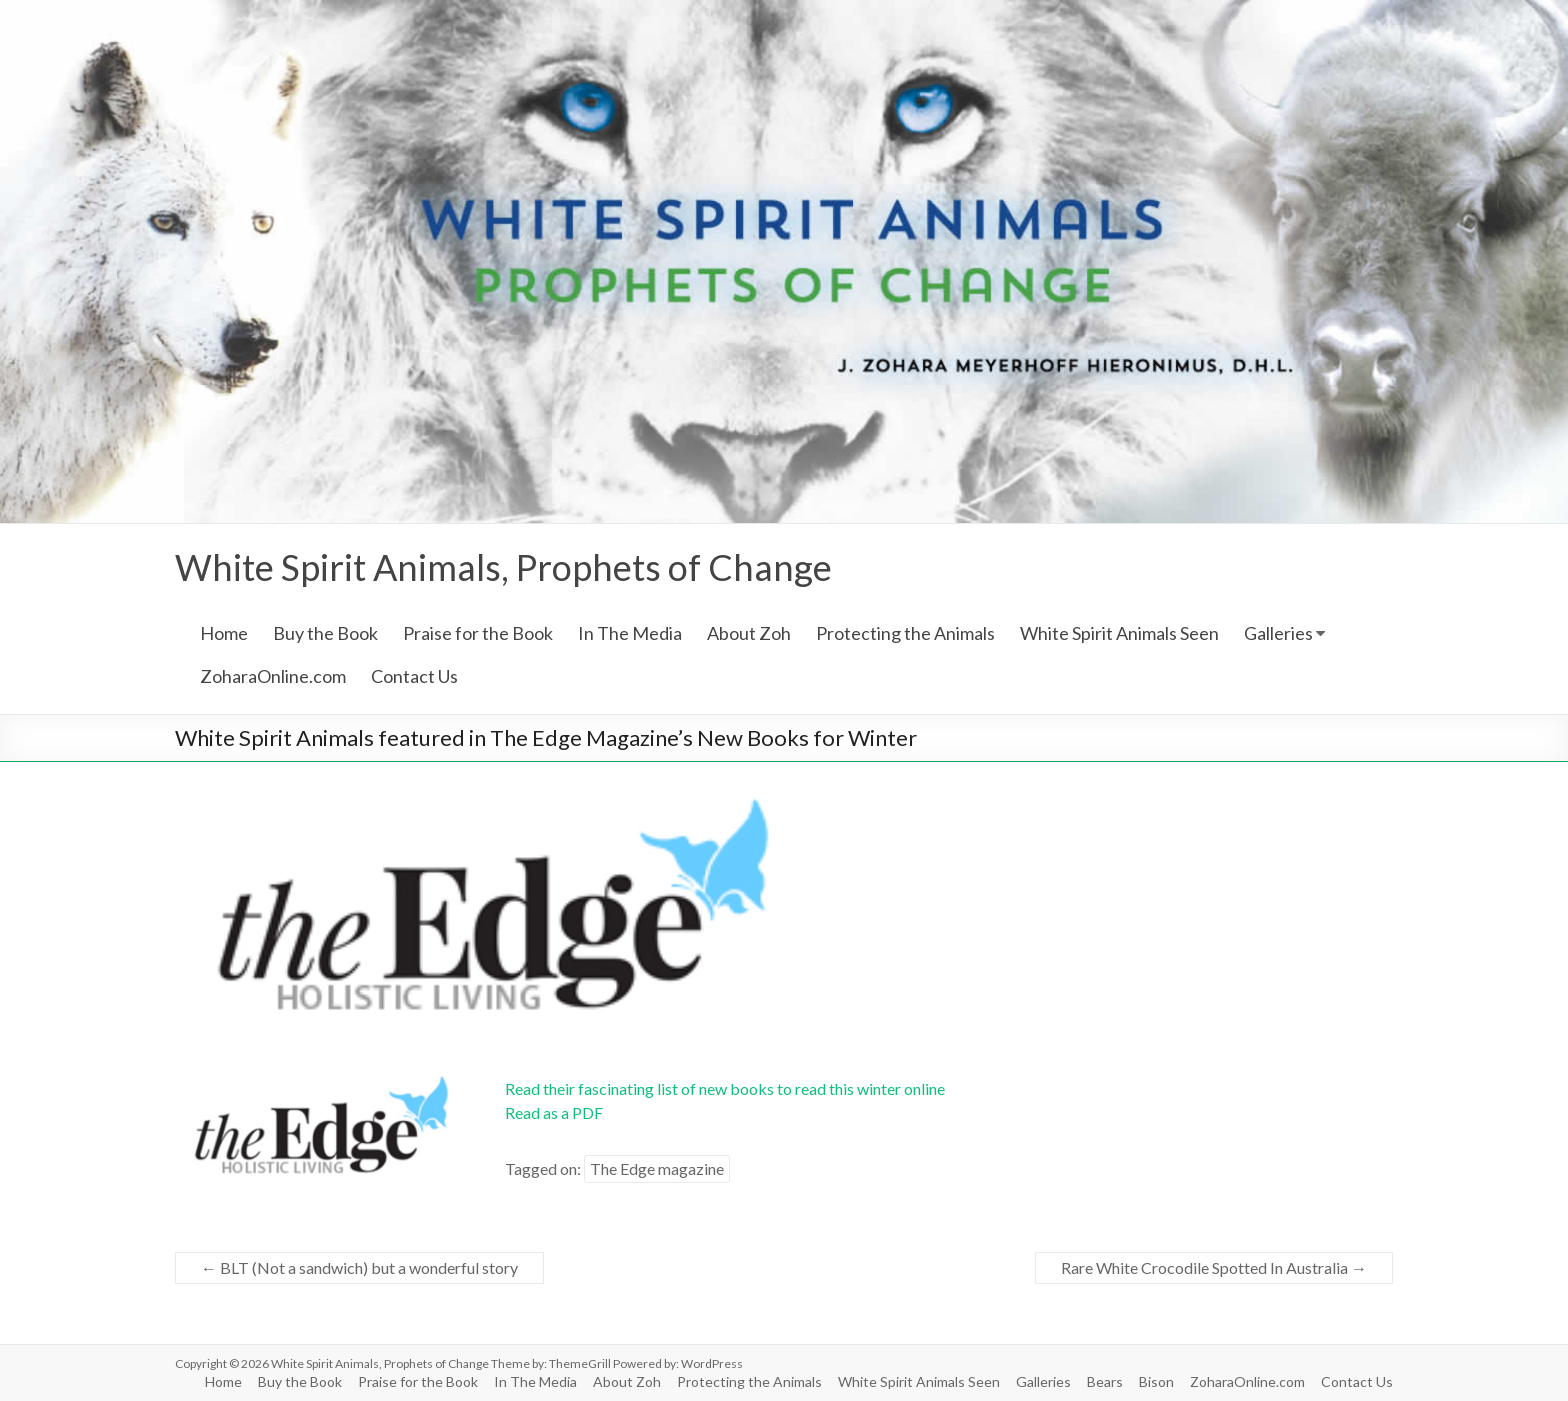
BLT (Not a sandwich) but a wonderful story (359, 1267)
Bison (1156, 1381)
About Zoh (749, 633)
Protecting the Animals (905, 633)
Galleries (1278, 633)
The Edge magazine (657, 1168)
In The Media (630, 633)
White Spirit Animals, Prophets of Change (503, 567)
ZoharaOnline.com (273, 676)
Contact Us (414, 676)
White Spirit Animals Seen (1119, 633)
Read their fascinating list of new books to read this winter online (725, 1088)
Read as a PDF (554, 1112)
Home (224, 633)
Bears (1105, 1381)
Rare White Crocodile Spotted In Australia (1214, 1267)
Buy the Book (325, 633)
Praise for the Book (478, 633)
